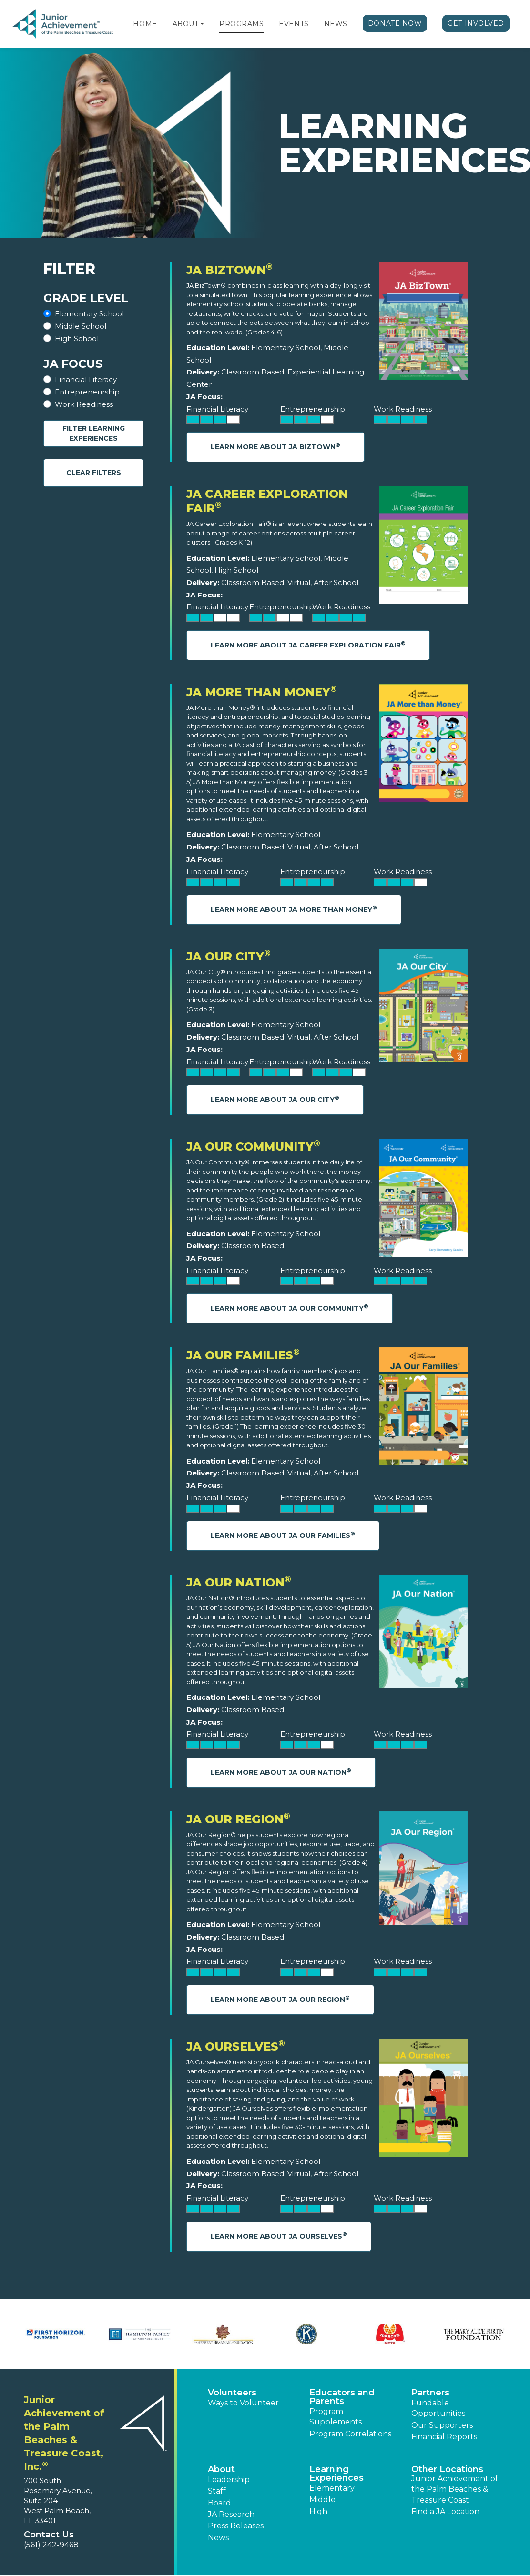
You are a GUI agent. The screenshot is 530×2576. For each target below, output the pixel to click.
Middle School (80, 326)
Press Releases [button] (236, 2525)
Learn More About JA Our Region (280, 1999)
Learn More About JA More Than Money (294, 909)
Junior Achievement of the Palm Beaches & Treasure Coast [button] (454, 2489)
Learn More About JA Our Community (289, 1308)
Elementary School (89, 313)
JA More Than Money (261, 692)
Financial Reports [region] (444, 2436)
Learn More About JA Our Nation (281, 1772)
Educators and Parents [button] (342, 2396)
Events (293, 24)
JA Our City (228, 956)
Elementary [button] (332, 2488)
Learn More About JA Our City (275, 1099)
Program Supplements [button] (335, 2416)
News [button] (218, 2537)
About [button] (221, 2469)
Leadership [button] (229, 2479)
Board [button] (219, 2502)
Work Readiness (84, 404)
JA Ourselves (235, 2046)
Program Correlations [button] (350, 2433)
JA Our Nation (238, 1582)
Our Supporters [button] (442, 2425)
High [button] (318, 2511)
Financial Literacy (86, 379)
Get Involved (476, 23)
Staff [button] (217, 2490)
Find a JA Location (445, 2511)
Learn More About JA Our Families (283, 1535)
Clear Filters (93, 472)
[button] (202, 24)
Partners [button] (430, 2392)
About (186, 24)
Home (145, 24)
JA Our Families (243, 1355)
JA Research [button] (231, 2514)
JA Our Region (238, 1819)
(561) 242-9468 (51, 2544)
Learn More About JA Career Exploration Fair (308, 644)
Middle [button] (322, 2499)
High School (77, 338)
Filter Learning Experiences (93, 433)
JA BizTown (229, 270)
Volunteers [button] (232, 2392)
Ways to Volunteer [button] (243, 2402)
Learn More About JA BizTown (275, 446)
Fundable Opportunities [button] (438, 2408)
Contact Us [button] (49, 2534)
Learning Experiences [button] (336, 2473)
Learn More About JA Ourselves (279, 2235)
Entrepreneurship (87, 391)
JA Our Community (253, 1146)
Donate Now (395, 23)
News (335, 24)
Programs (241, 24)
